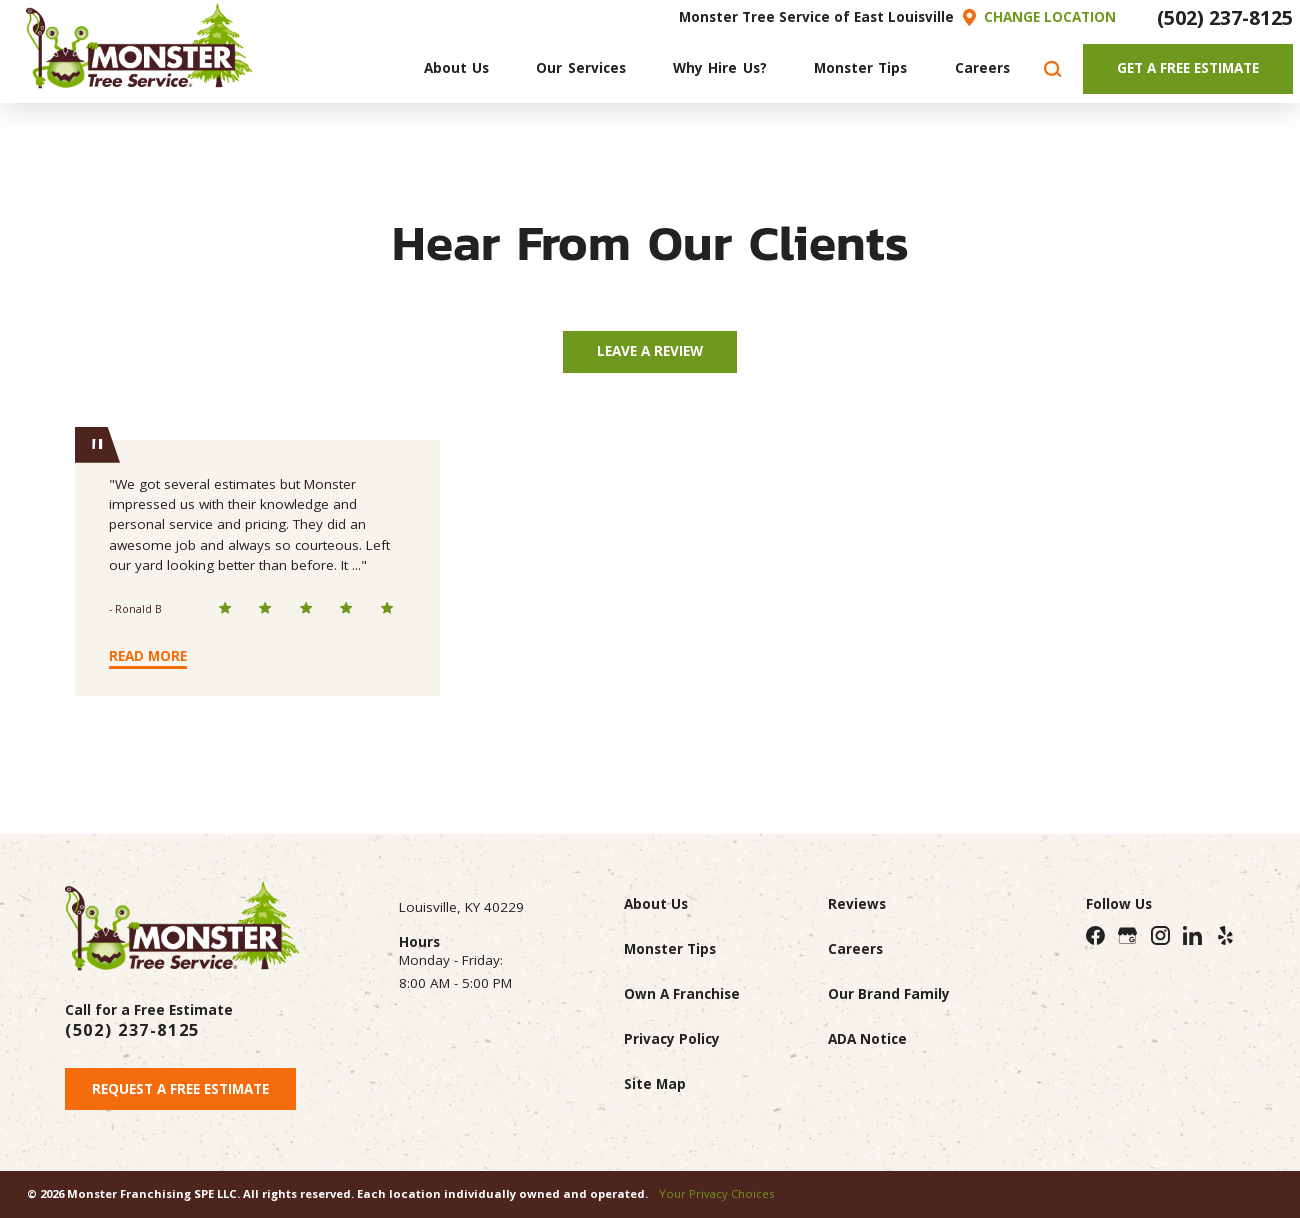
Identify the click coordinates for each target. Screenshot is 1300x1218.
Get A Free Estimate (1188, 68)
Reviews (857, 904)
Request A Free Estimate (180, 1089)
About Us (656, 904)
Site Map (655, 1084)
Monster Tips (670, 949)
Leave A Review (650, 351)
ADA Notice (867, 1039)
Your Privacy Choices (716, 1193)
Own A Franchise (682, 994)
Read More (148, 656)
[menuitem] (456, 69)
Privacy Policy (672, 1039)
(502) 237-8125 (1225, 17)
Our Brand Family (889, 994)
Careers (855, 949)
